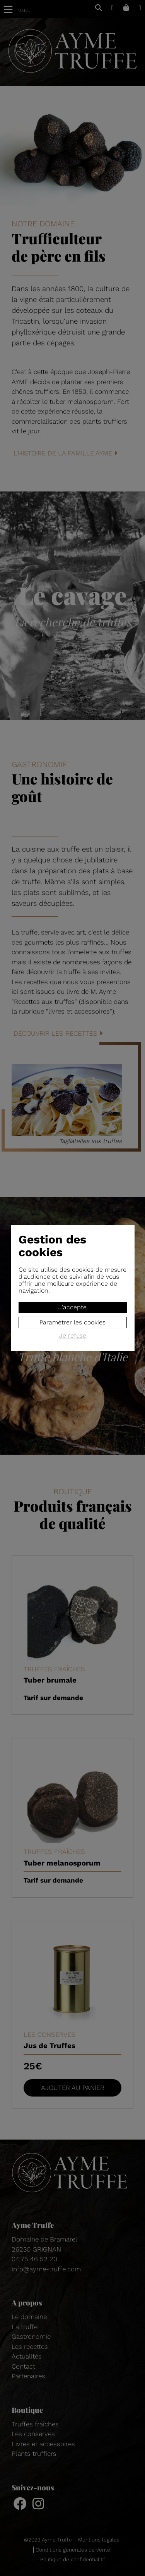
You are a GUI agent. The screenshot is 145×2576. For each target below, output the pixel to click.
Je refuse (72, 1335)
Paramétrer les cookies (72, 1322)
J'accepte (72, 1307)
